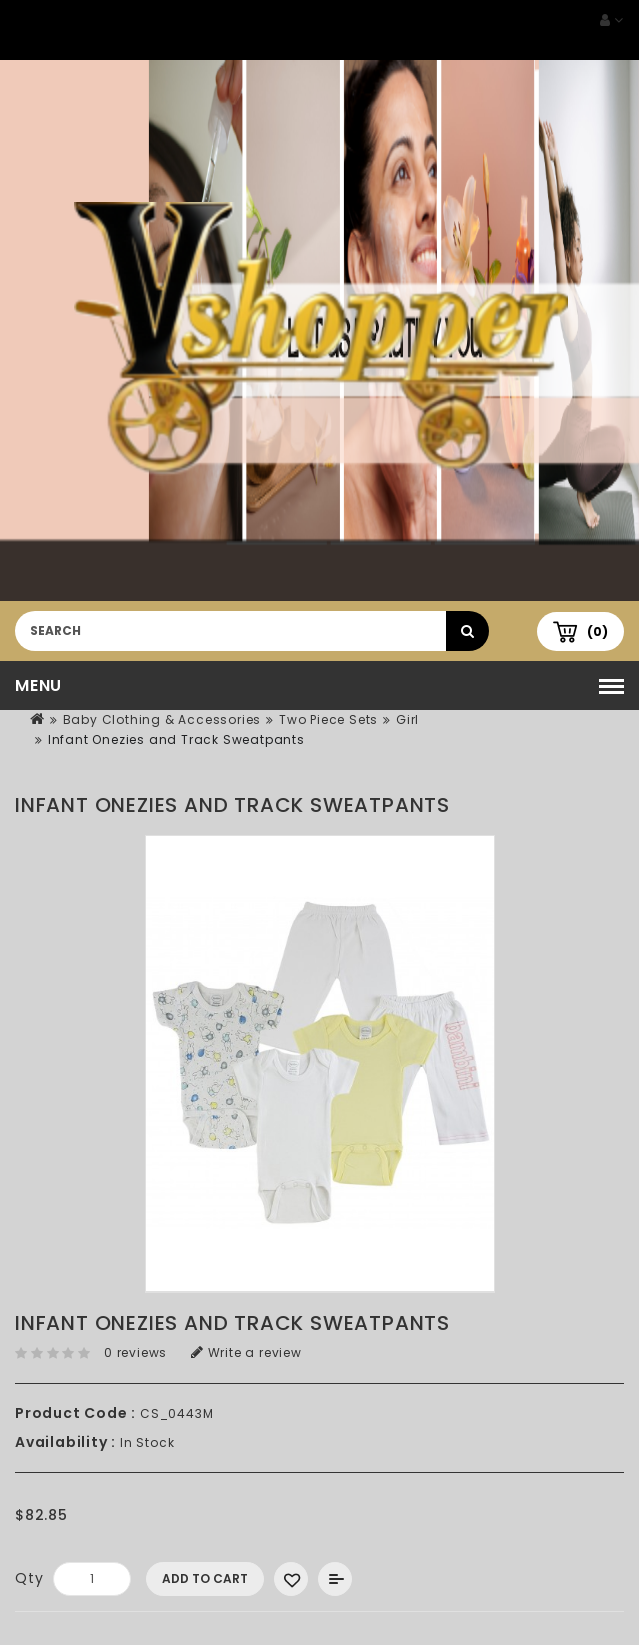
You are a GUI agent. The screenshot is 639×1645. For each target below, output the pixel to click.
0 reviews (135, 1352)
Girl (407, 719)
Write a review (246, 1352)
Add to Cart (205, 1578)
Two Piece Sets (328, 719)
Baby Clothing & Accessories (162, 719)
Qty (29, 1578)
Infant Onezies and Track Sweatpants (176, 739)
